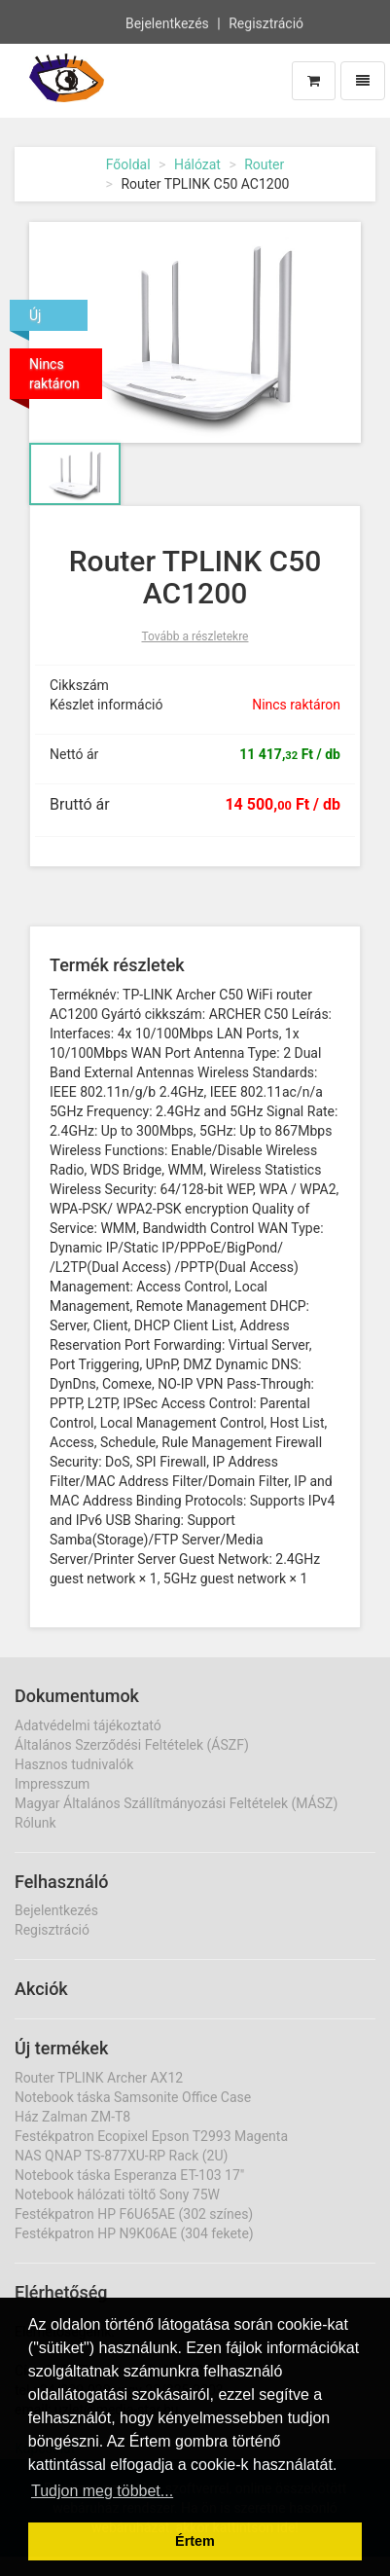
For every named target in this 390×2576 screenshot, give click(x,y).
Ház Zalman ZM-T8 (72, 2116)
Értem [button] (195, 2541)
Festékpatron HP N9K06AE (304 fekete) (134, 2233)
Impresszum (52, 1784)
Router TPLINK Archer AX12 (99, 2078)
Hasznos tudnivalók (74, 1764)
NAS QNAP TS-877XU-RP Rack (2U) (121, 2155)
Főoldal (128, 164)
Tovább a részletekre (195, 636)
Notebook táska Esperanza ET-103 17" (129, 2175)
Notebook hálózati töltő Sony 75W (117, 2194)
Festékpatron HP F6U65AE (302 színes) (134, 2214)
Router (264, 164)
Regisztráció (266, 22)
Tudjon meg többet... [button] (102, 2491)
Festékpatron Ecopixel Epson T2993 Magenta (151, 2136)
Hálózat (197, 164)
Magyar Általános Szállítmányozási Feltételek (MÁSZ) (176, 1803)
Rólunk (35, 1823)
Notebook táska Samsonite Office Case (133, 2097)
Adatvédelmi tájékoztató (88, 1725)
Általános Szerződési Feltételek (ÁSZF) (132, 1745)
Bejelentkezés (167, 22)
